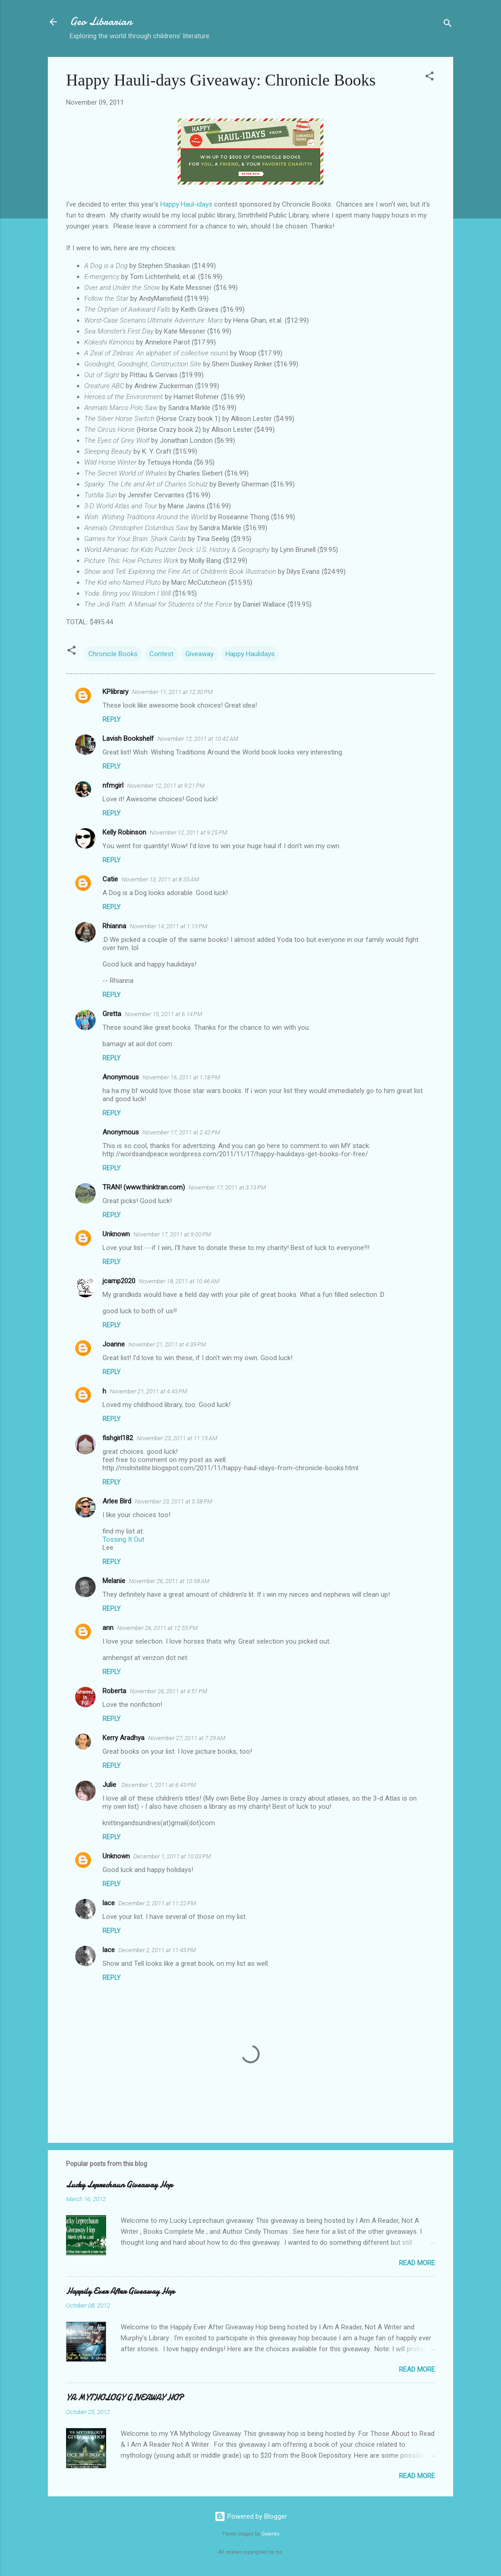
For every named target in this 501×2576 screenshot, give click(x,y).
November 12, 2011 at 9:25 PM (188, 832)
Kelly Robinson (124, 832)
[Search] (447, 25)
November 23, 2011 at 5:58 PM (173, 1501)
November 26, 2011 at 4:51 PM (168, 1691)
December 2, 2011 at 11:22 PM (157, 1903)
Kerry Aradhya (123, 1738)
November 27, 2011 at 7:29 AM (186, 1738)
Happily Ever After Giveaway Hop (120, 2291)
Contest (161, 654)
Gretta (111, 1014)
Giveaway (199, 654)
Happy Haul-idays (186, 204)
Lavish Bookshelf (128, 738)
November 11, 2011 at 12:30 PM (172, 691)
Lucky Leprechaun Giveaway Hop (119, 2185)
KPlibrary (115, 692)
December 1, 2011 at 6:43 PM (159, 1784)
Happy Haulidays (250, 654)
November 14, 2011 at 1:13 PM (168, 926)
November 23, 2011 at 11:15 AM (177, 1438)
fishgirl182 (117, 1438)
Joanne (113, 1344)
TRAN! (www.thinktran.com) (143, 1187)
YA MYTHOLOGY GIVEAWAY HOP (124, 2398)
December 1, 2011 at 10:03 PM (172, 1856)
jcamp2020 (118, 1281)
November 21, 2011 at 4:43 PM (148, 1391)
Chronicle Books (113, 654)
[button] (429, 78)
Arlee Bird (116, 1501)
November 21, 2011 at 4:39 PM (167, 1344)
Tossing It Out (123, 1539)
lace (108, 1903)
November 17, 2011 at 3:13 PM (227, 1187)
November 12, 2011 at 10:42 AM (198, 738)
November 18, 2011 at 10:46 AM (179, 1281)
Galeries (270, 2534)
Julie (110, 1785)
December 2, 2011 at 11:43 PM (157, 1950)
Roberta (114, 1691)
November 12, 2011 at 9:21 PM (165, 785)
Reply (111, 719)
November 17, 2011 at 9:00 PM (172, 1234)
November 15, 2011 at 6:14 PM (163, 1014)
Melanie (113, 1581)
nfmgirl (112, 785)
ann (107, 1628)
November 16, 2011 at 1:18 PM (181, 1077)
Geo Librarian (101, 21)
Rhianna (114, 926)
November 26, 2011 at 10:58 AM (169, 1581)
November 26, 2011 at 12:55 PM (157, 1628)
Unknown (116, 1234)
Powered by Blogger (251, 2516)
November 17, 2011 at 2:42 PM (181, 1132)
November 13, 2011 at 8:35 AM (160, 879)
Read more (417, 2263)
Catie (110, 879)
